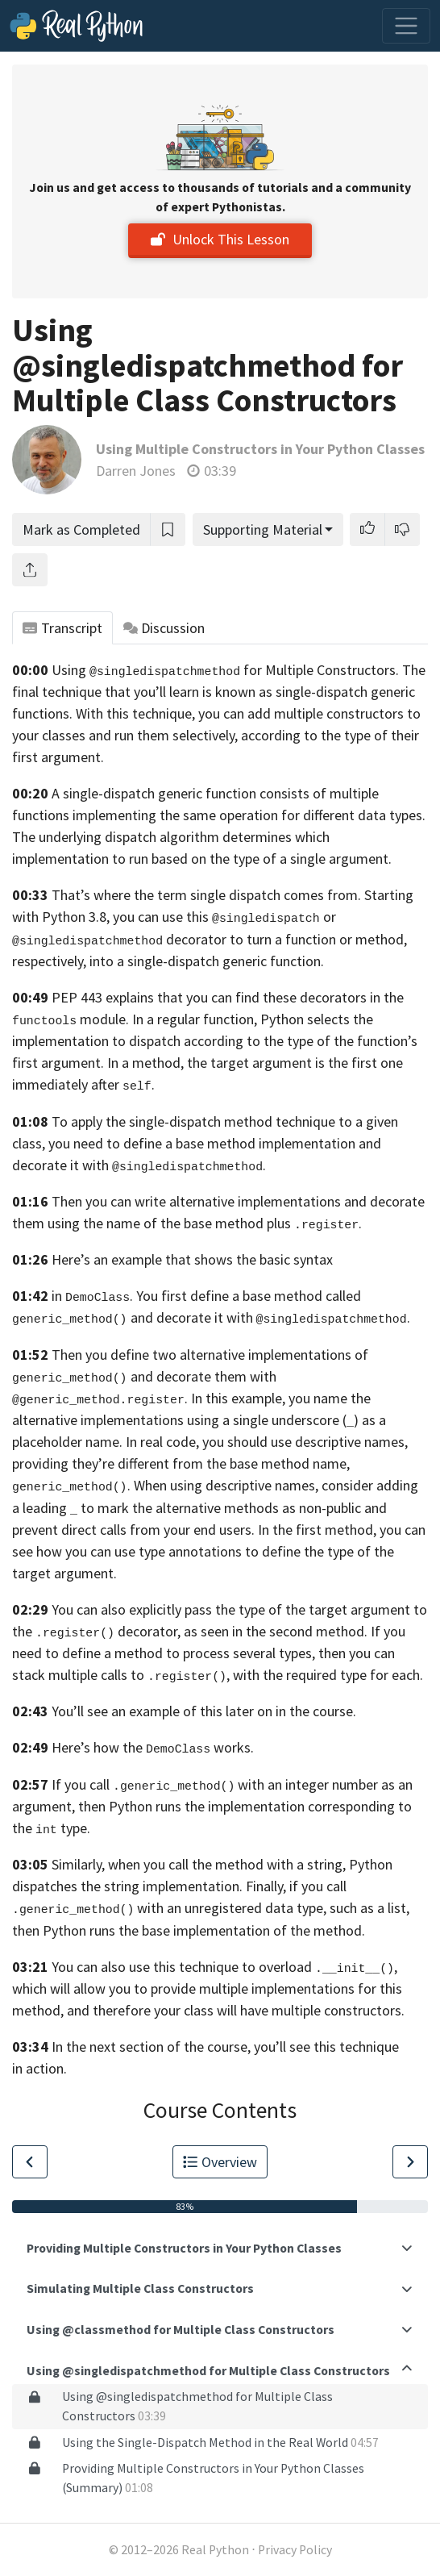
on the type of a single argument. (291, 858)
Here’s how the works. (153, 1747)
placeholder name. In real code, (105, 1441)
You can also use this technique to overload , (224, 1966)
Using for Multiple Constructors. (225, 670)
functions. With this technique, (103, 713)
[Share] (30, 569)
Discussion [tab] (164, 628)
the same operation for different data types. (292, 815)
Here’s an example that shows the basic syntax (192, 1259)
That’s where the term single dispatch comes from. (206, 895)
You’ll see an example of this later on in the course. (204, 1711)
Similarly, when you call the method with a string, (199, 1864)
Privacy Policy (295, 2549)
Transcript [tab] (62, 628)
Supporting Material (262, 529)
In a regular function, (194, 1019)
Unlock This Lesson (220, 239)
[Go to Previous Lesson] (30, 2161)
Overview (220, 2162)
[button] (367, 529)
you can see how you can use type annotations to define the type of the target (218, 1551)
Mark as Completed (81, 529)
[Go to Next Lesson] (410, 2161)
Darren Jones (136, 470)
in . (92, 1295)
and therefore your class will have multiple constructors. (236, 2010)
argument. (85, 1573)
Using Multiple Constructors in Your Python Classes (260, 449)
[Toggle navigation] (406, 26)
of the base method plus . (252, 1223)
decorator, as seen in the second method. (242, 1631)
